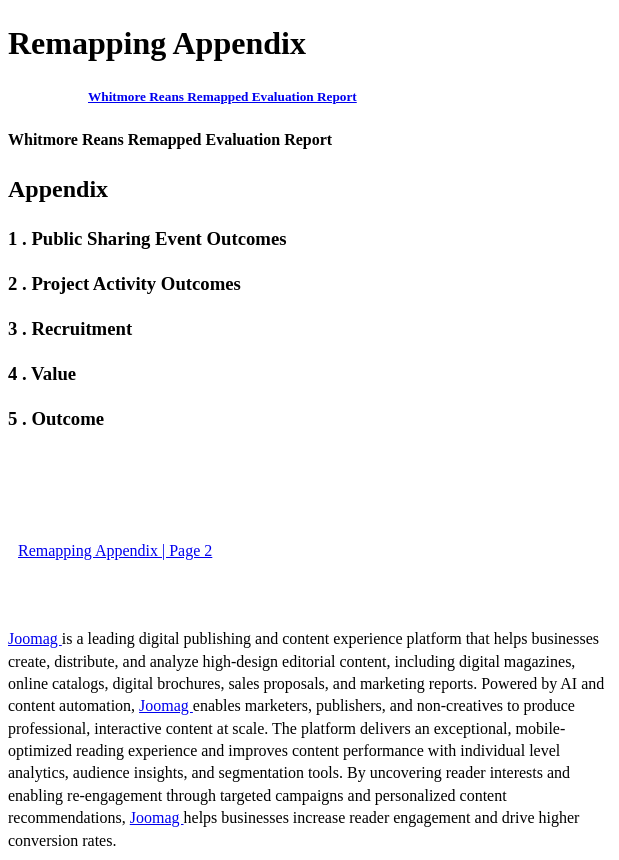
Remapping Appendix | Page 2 (115, 550)
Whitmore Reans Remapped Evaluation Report (222, 96)
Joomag (35, 638)
